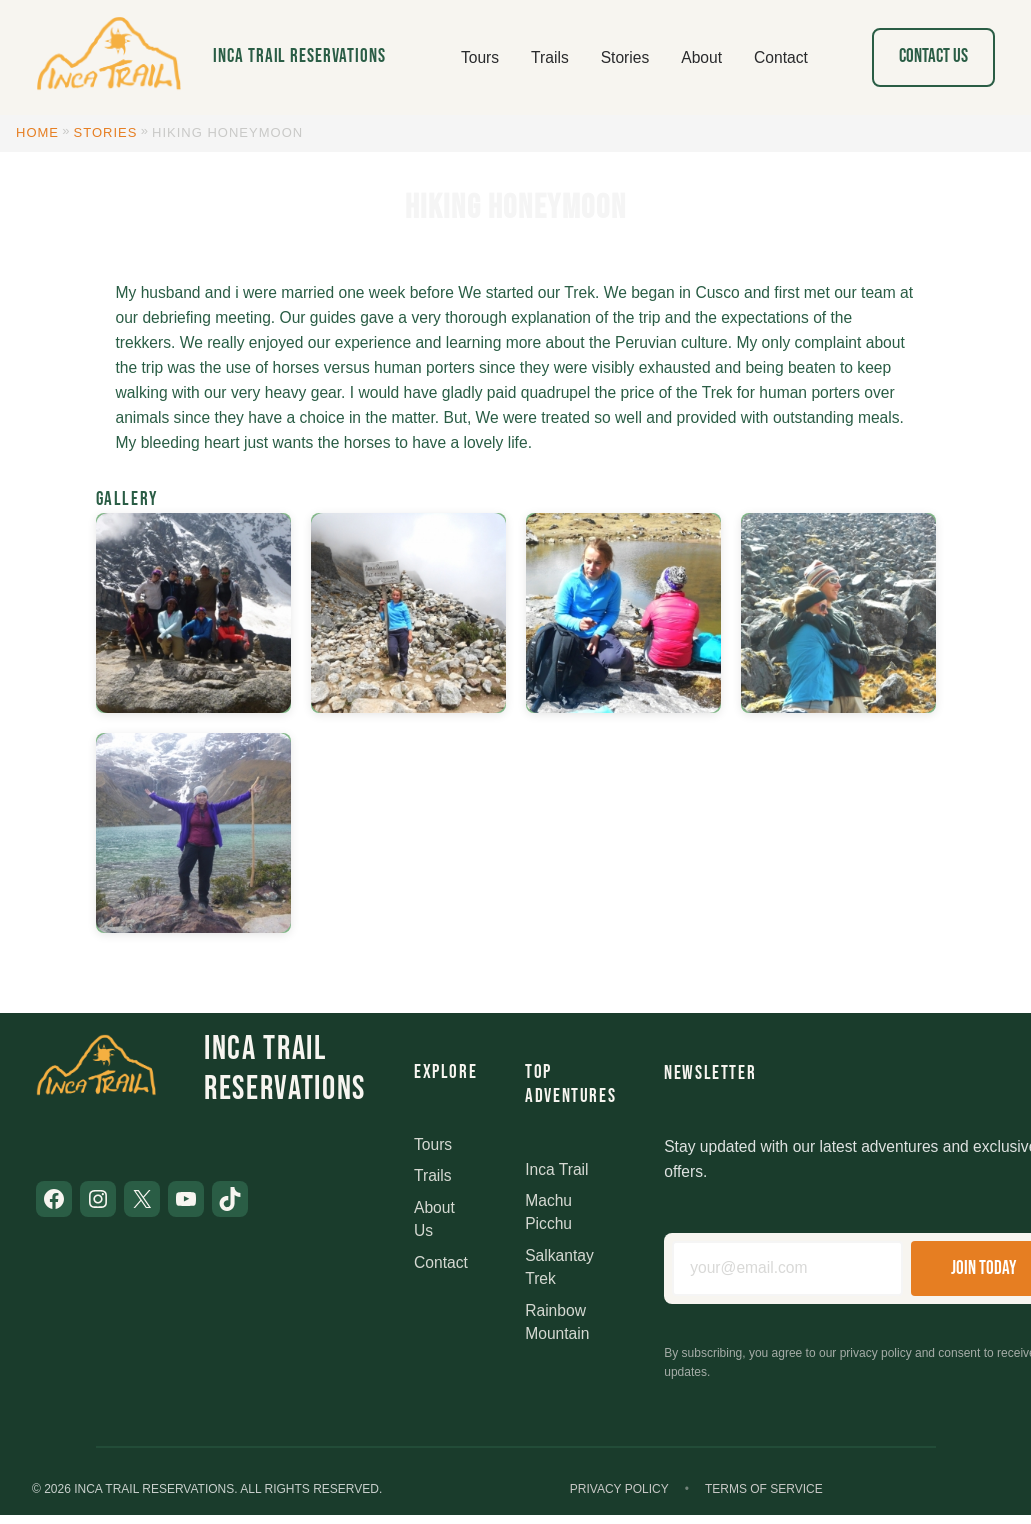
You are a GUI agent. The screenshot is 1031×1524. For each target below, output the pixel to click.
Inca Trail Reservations (299, 56)
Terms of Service (764, 1489)
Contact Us (933, 56)
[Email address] (787, 1268)
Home (37, 132)
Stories (106, 132)
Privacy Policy (619, 1489)
